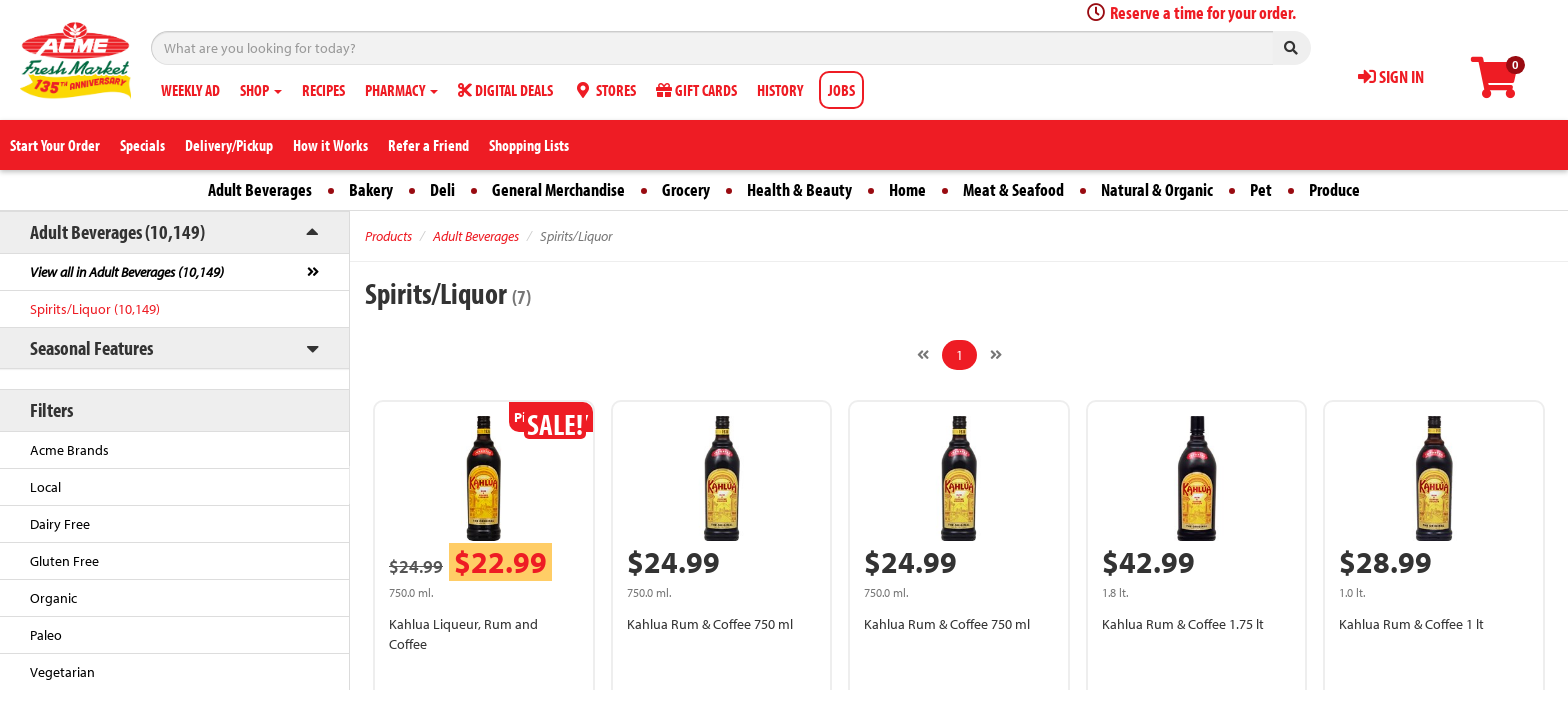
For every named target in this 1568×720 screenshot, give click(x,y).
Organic (53, 598)
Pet (1261, 189)
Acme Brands (69, 450)
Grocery (686, 189)
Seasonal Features (91, 347)
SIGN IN (1391, 76)
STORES (604, 90)
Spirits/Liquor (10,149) (95, 309)
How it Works (330, 145)
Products (388, 236)
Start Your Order (55, 145)
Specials (142, 145)
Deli (442, 189)
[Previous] (923, 355)
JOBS (841, 90)
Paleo (46, 635)
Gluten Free (64, 561)
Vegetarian (62, 672)
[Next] (996, 355)
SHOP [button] (261, 90)
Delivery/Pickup (229, 145)
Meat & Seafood (1013, 189)
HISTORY (780, 90)
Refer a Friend (428, 145)
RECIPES (323, 90)
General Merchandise (558, 189)
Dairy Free (60, 524)
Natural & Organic (1157, 189)
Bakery (371, 189)
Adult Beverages (260, 189)
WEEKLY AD (190, 90)
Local (45, 487)
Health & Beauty (799, 189)
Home (907, 189)
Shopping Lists (529, 145)
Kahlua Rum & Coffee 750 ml (710, 624)
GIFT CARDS (696, 90)
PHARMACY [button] (401, 90)
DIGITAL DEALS (505, 90)
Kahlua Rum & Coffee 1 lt (1411, 624)
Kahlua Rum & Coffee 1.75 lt (1183, 624)
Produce (1334, 189)
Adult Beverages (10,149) (117, 231)
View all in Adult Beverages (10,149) (127, 272)
